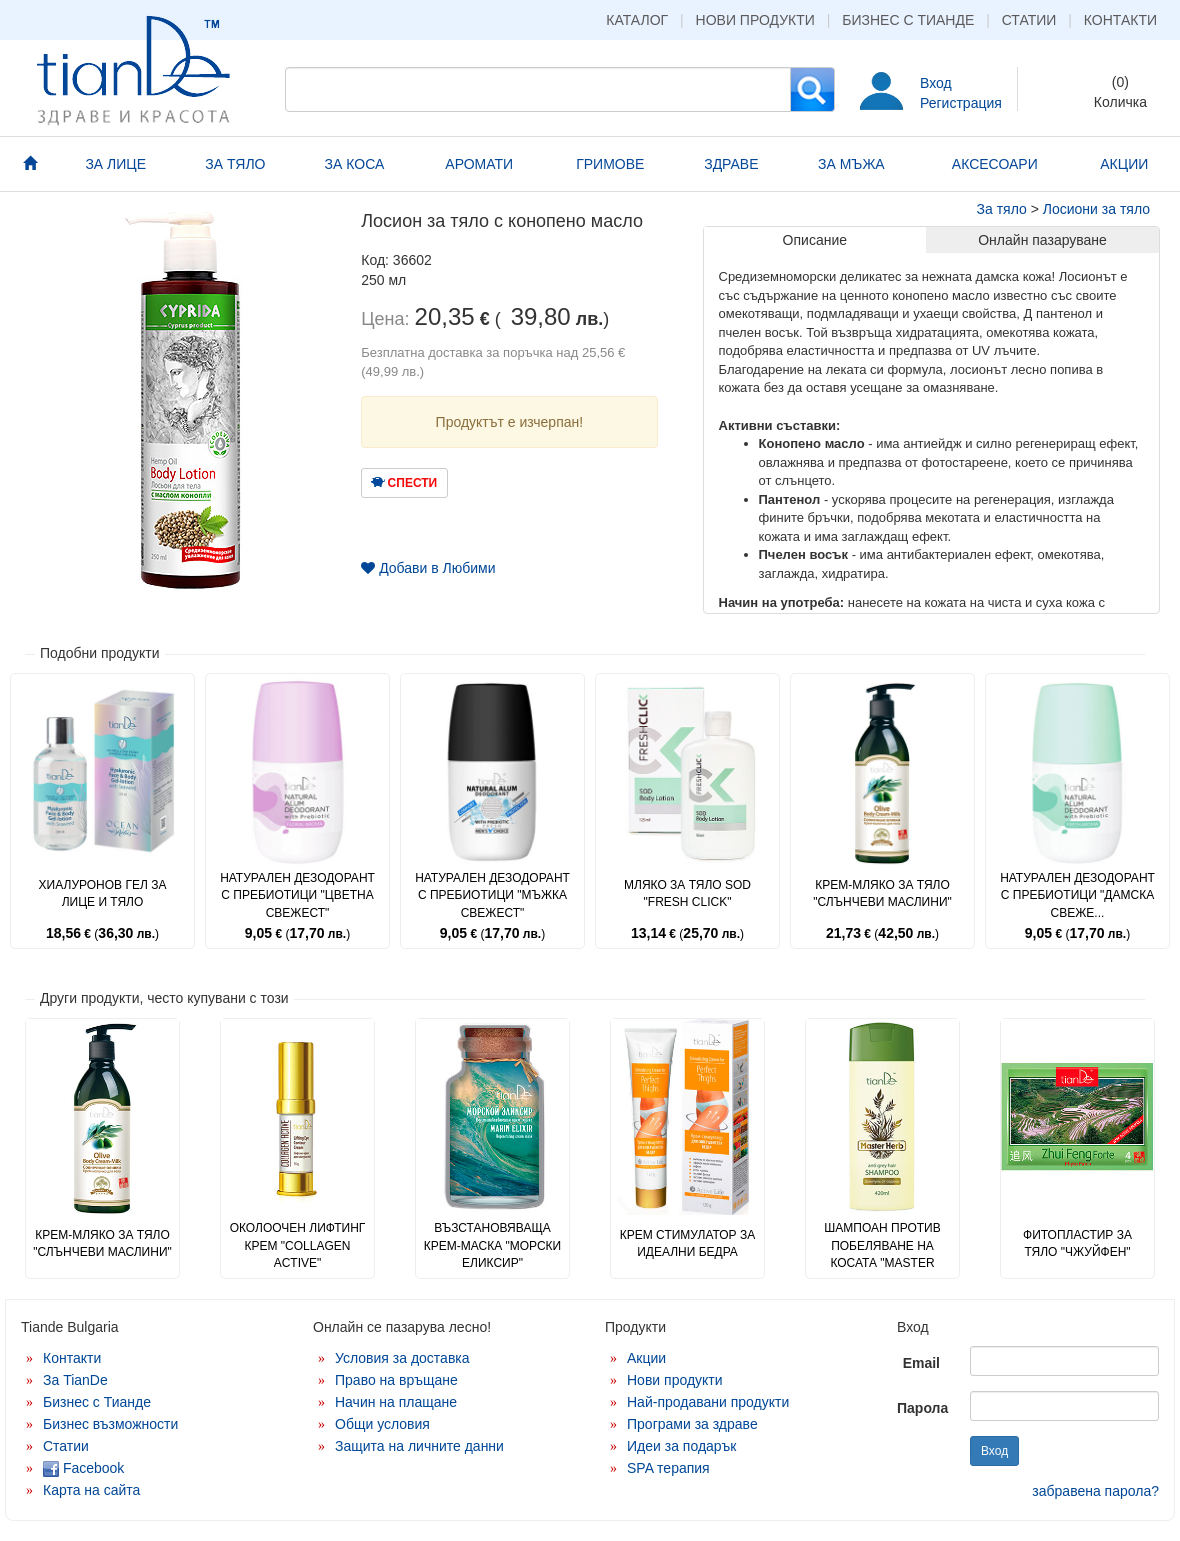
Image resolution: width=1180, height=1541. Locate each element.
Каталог (637, 20)
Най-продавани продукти (708, 1402)
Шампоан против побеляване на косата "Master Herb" (882, 1253)
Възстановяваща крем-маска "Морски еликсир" (492, 1245)
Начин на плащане (396, 1402)
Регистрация (961, 103)
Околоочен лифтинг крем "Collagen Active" (298, 1245)
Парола (922, 1408)
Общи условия (382, 1424)
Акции (646, 1358)
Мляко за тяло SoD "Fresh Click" (687, 893)
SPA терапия (668, 1468)
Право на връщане (396, 1380)
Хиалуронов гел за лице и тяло (103, 893)
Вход (936, 83)
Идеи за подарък (682, 1446)
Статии (1029, 20)
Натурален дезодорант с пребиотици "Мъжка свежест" (492, 895)
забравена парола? (1095, 1491)
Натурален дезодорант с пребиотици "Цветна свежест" (297, 895)
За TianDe (75, 1380)
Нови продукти (755, 20)
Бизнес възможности (110, 1424)
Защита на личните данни (419, 1446)
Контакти (1120, 20)
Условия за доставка (402, 1358)
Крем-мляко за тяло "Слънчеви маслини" (882, 893)
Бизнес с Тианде (908, 20)
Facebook (83, 1468)
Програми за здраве (692, 1424)
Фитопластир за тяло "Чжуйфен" (1077, 1243)
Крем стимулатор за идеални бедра (687, 1243)
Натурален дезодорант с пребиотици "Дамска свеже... (1077, 895)
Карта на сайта (91, 1490)
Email (921, 1363)
